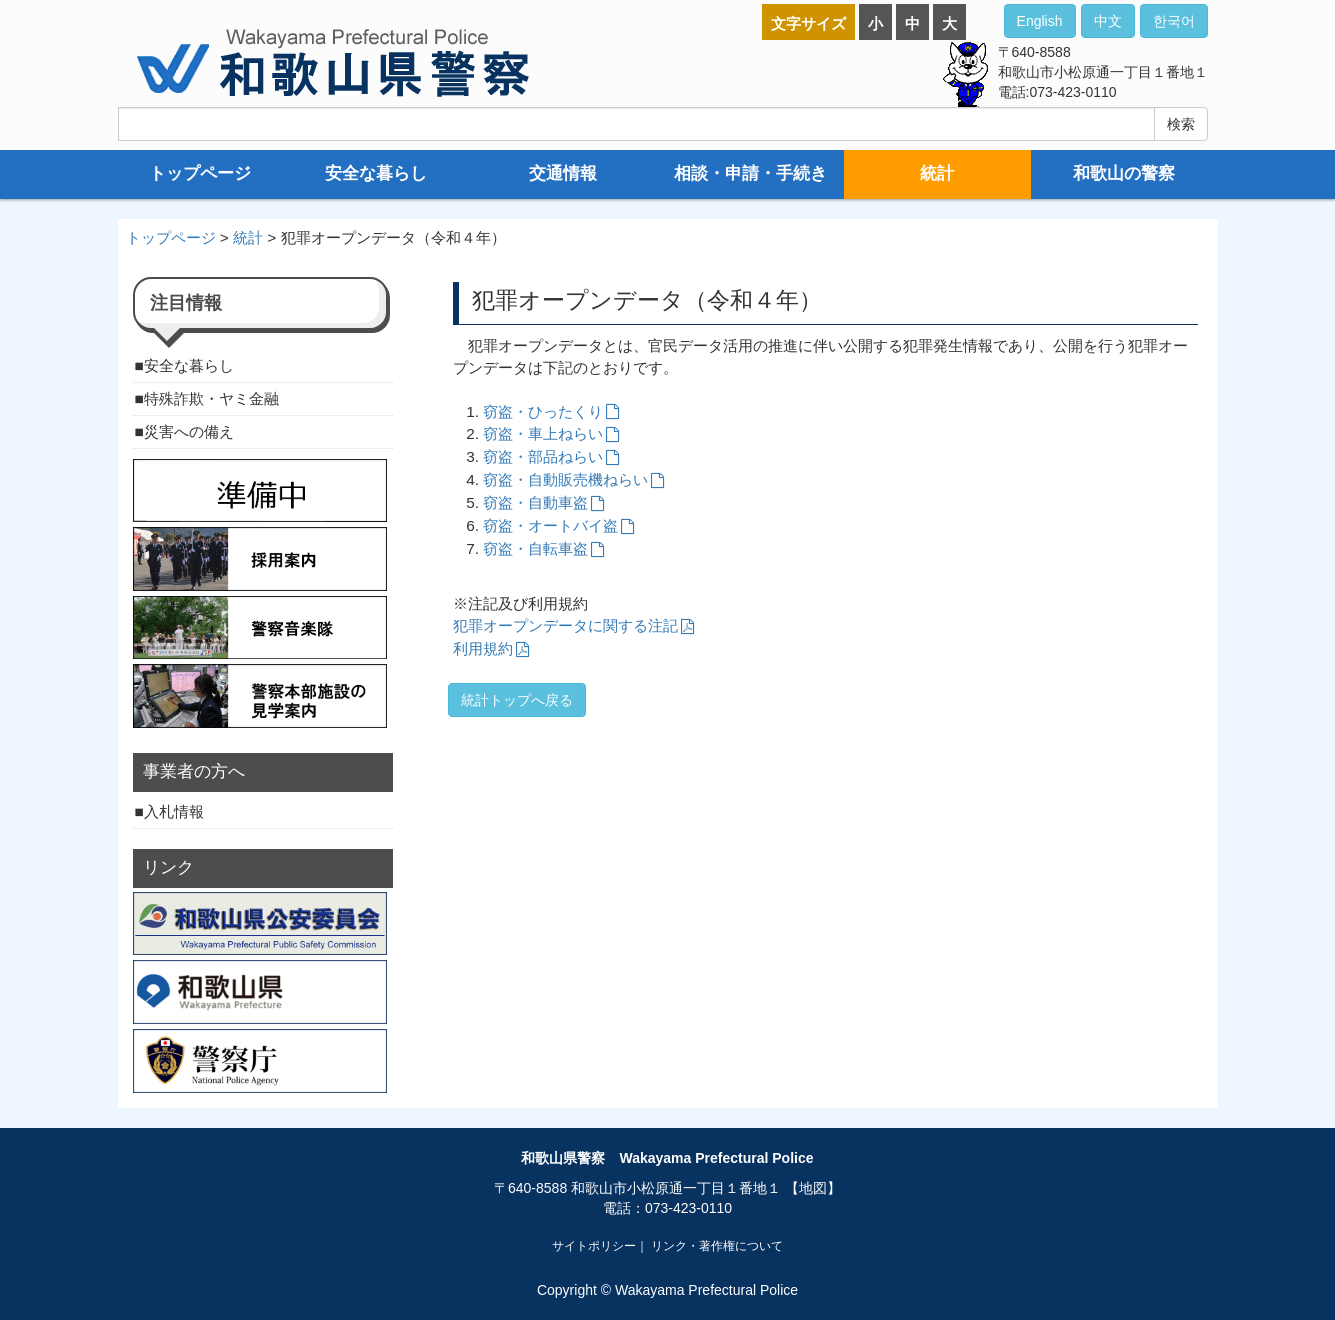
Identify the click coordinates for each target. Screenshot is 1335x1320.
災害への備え (189, 431)
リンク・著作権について (717, 1246)
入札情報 (174, 811)
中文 (1108, 21)
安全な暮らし (376, 173)
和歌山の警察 (1124, 173)
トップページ (200, 173)
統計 (937, 173)
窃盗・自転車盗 (535, 548)
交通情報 (563, 173)
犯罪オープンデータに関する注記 (565, 625)
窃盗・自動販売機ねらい (565, 479)
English (1040, 21)
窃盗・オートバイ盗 (550, 525)
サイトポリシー (594, 1246)
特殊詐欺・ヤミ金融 (211, 398)
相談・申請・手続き (750, 173)
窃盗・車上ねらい (543, 433)
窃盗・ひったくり (543, 411)
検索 (1181, 124)
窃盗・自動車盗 (535, 502)
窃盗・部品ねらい (543, 456)
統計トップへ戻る (517, 700)
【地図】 (813, 1188)
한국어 (1174, 21)
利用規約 (483, 648)
